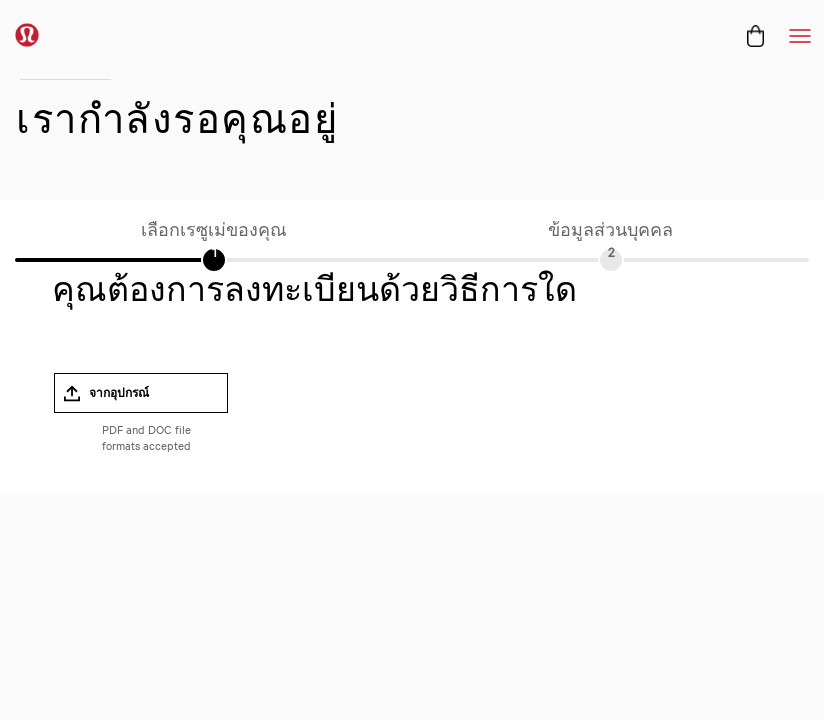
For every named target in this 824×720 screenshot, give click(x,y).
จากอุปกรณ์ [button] (119, 393)
